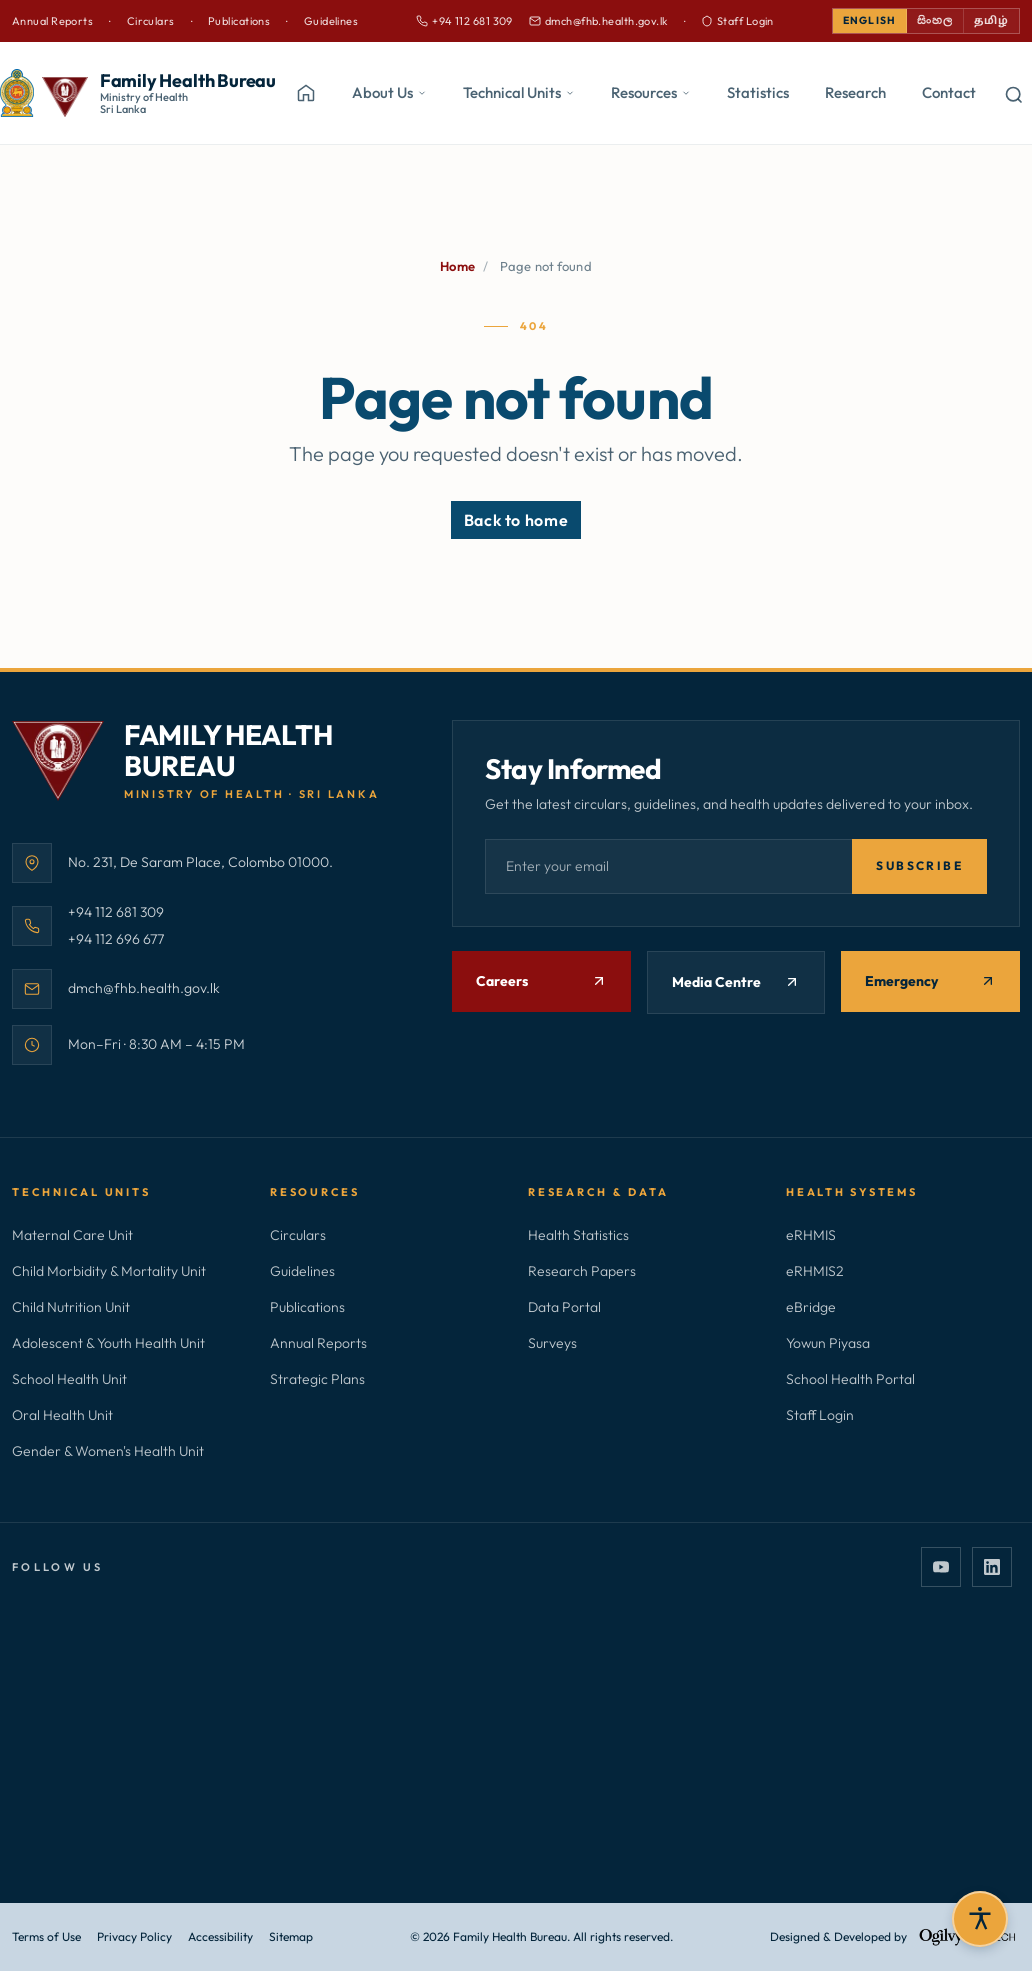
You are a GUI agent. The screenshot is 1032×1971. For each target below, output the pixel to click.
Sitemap (291, 1936)
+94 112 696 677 (116, 939)
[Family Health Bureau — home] (138, 94)
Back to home (516, 521)
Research (855, 93)
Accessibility (220, 1936)
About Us (389, 93)
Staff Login (726, 21)
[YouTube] (941, 1569)
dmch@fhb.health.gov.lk (587, 22)
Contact (949, 93)
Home (457, 267)
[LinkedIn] (992, 1569)
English (851, 21)
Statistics (758, 93)
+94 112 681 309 (453, 22)
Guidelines (331, 21)
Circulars (151, 21)
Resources (651, 93)
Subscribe (919, 867)
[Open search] (1014, 94)
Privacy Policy (134, 1936)
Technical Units (519, 93)
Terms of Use (46, 1936)
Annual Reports (52, 21)
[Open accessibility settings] (980, 1919)
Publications (239, 21)
